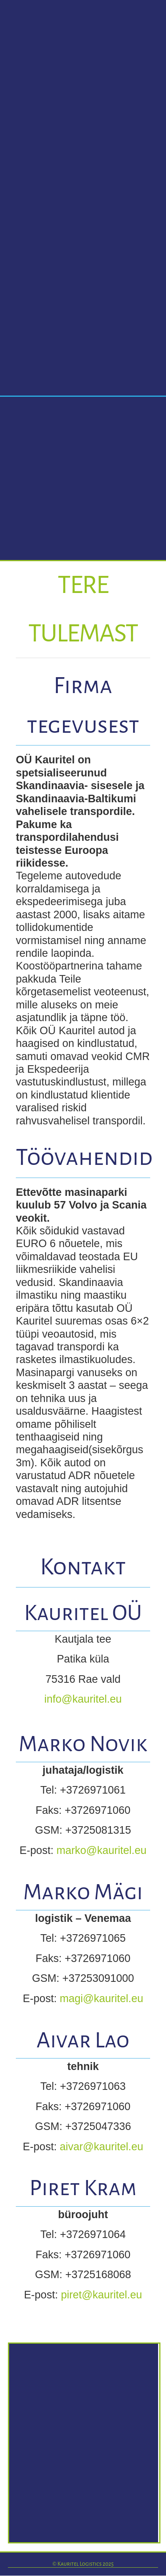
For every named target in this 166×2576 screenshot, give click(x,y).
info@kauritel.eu (83, 1699)
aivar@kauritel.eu (101, 2147)
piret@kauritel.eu (101, 2295)
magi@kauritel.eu (101, 1998)
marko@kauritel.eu (101, 1850)
